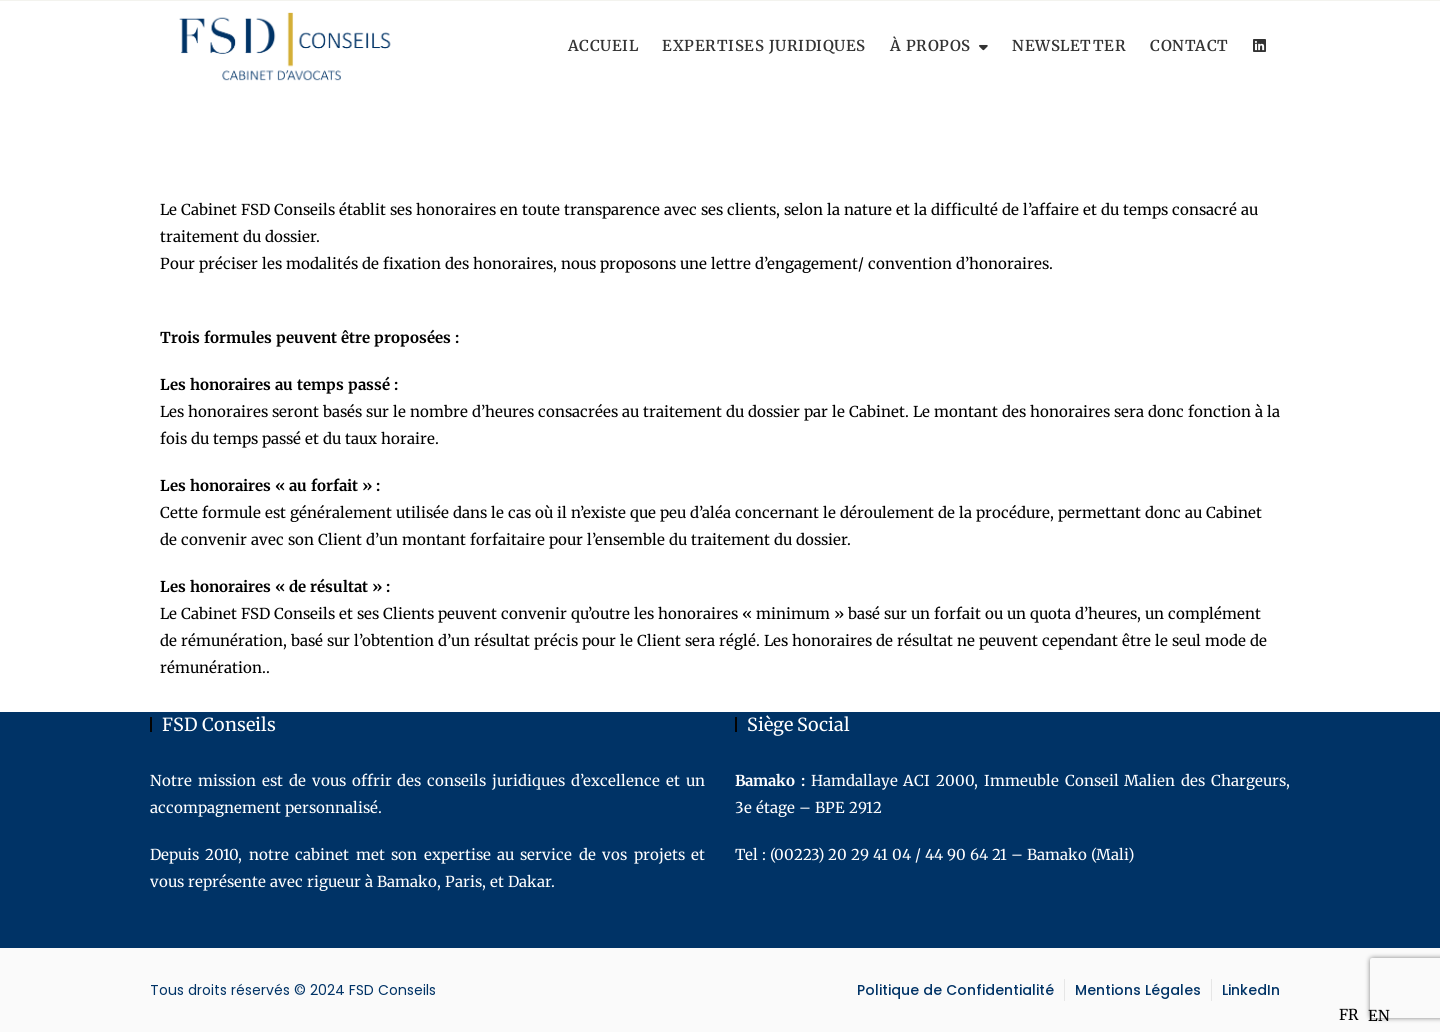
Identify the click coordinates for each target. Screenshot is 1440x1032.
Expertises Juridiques (764, 45)
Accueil (603, 45)
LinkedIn (1251, 990)
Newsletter (1069, 45)
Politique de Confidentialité (955, 990)
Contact (1189, 45)
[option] (1379, 1015)
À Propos (930, 45)
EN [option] (1379, 1015)
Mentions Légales (1138, 990)
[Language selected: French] (1369, 1014)
